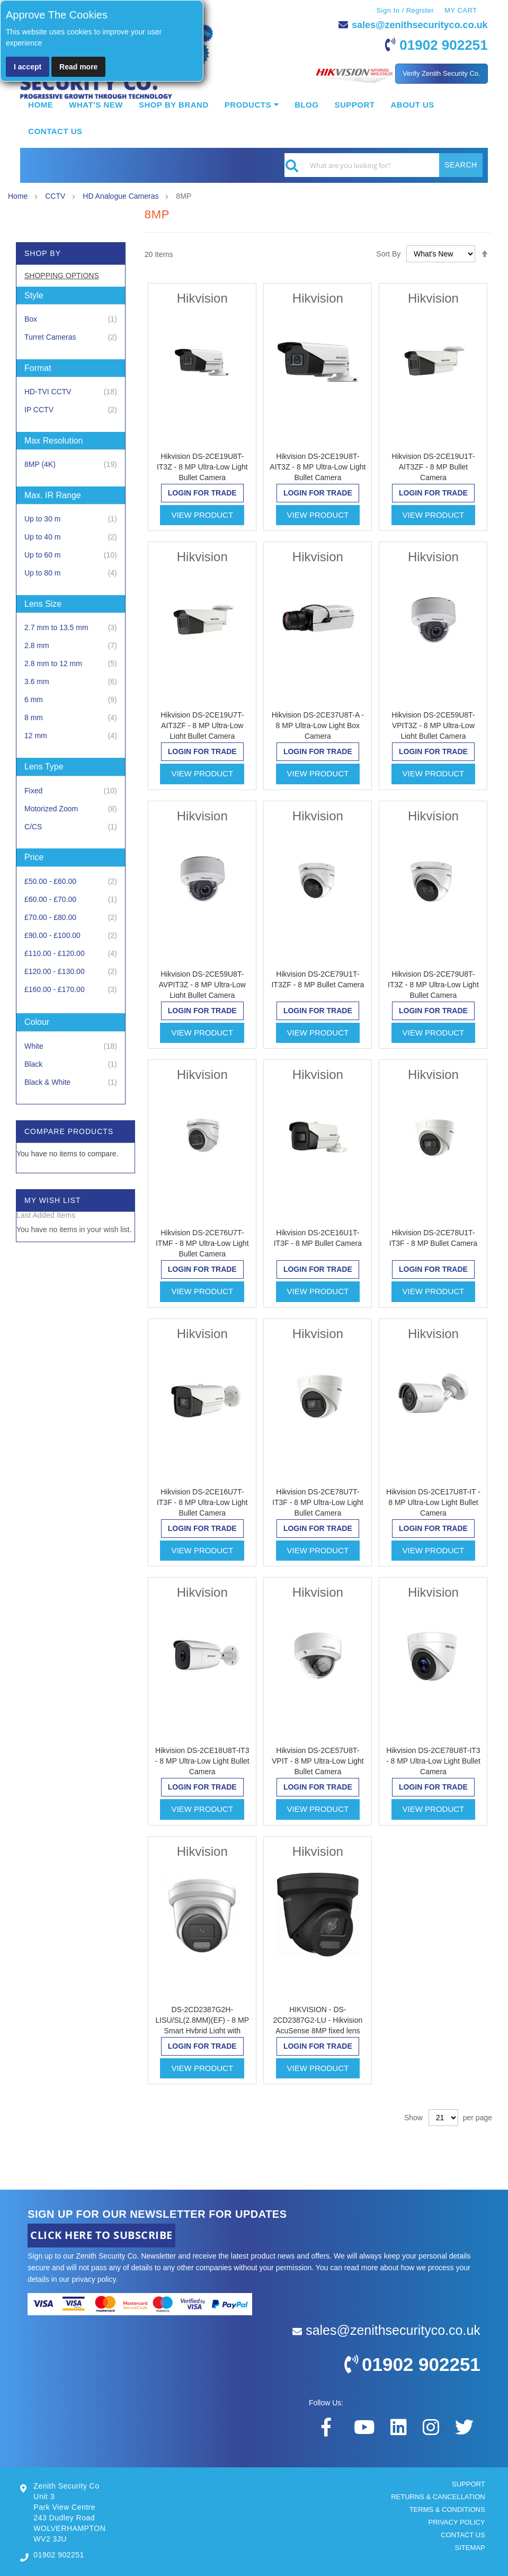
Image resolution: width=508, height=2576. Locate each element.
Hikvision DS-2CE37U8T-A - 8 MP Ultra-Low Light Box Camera (318, 725)
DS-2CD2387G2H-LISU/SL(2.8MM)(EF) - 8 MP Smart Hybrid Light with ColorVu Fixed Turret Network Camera (202, 2030)
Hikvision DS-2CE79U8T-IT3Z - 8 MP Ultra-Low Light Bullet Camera (433, 984)
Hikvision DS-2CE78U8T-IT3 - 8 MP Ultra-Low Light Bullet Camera (433, 1761)
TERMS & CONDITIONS (447, 2509)
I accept (27, 67)
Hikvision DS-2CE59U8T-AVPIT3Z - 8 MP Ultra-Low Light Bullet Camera (202, 984)
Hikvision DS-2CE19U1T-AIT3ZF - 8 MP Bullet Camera (433, 467)
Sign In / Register (405, 10)
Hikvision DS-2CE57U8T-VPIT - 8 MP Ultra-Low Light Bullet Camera (318, 1761)
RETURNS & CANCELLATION (438, 2497)
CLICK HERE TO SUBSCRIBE (101, 2235)
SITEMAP (470, 2548)
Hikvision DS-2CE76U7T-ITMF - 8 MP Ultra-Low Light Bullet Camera (202, 1243)
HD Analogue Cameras (122, 196)
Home (19, 196)
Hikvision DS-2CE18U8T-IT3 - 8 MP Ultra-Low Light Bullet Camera (202, 1761)
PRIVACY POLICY (456, 2522)
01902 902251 (443, 45)
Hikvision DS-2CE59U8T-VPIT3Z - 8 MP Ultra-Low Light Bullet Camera (433, 725)
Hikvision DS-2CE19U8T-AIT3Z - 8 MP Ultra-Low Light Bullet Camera (318, 467)
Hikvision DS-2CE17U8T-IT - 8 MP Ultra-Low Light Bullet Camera (433, 1502)
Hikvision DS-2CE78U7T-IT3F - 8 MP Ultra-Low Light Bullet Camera (317, 1502)
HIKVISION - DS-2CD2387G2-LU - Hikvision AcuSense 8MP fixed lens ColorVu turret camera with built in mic (317, 2030)
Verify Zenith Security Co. (441, 73)
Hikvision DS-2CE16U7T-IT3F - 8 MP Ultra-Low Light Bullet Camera (202, 1502)
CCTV (56, 196)
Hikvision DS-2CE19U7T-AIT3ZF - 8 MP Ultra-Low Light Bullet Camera (202, 725)
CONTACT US (463, 2535)
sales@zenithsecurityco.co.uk (420, 25)
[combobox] (383, 165)
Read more (78, 67)
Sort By (388, 254)
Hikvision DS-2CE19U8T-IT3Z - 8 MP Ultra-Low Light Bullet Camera (202, 467)
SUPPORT (468, 2484)
